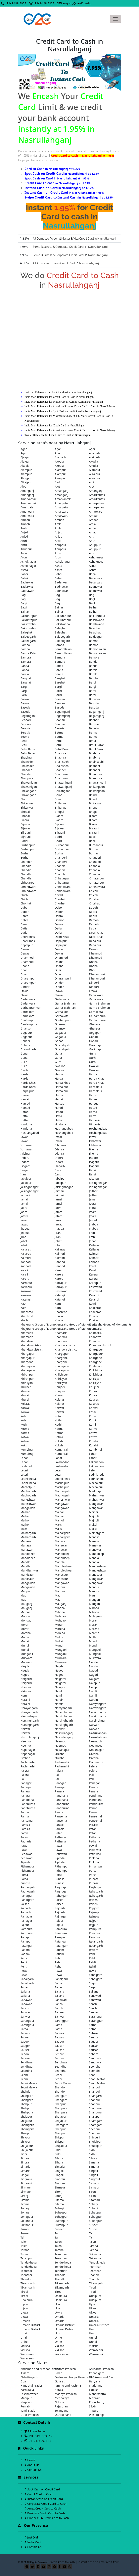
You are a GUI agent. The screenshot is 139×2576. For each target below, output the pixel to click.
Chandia (26, 866)
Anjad (24, 532)
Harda (24, 1074)
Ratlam (25, 1950)
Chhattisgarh (29, 2377)
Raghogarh (28, 1887)
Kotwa (93, 1433)
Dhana (59, 962)
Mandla (94, 1558)
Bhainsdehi (28, 762)
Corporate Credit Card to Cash (47, 2504)
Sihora (25, 2158)
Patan (93, 1829)
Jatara (58, 1212)
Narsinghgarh (30, 1720)
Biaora (59, 816)
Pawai (24, 1845)
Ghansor (60, 1024)
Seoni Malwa (97, 2079)
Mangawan (96, 1579)
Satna (58, 2025)
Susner (93, 2225)
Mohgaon (27, 1616)
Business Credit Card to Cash (46, 2513)
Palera (93, 1766)
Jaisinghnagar (98, 1183)
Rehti (58, 1962)
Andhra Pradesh (65, 2369)
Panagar (26, 1783)
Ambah (93, 516)
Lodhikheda (96, 1474)
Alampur (26, 470)
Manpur (60, 1587)
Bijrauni (94, 828)
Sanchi (59, 2004)
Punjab (25, 2406)
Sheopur (60, 2129)
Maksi (58, 1524)
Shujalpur (95, 2141)
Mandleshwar (63, 1566)
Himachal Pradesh (32, 2385)
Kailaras (94, 1245)
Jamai (24, 1199)
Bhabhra (60, 753)
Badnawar (61, 586)
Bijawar (25, 824)
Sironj (58, 2191)
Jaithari (59, 1191)
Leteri (24, 1470)
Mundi (93, 1641)
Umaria (59, 2317)
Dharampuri (97, 974)
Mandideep (28, 1554)
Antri (92, 536)
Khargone (61, 1358)
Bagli (92, 599)
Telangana (61, 2410)
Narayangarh (97, 1704)
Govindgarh (62, 1045)
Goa (23, 2381)
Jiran (58, 1233)
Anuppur (60, 545)
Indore (25, 1158)
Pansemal (61, 1816)
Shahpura (61, 2108)
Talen (24, 2241)
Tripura (93, 2410)
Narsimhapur (63, 1712)
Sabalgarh (95, 1975)
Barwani (26, 699)
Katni (24, 1303)
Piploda (60, 1858)
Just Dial (32, 2537)
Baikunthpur (29, 616)
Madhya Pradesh (66, 2394)
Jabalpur (26, 1178)
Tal (56, 2233)
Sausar (59, 2046)
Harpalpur (61, 1087)
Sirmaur (94, 2183)
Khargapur (96, 1349)
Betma (59, 732)
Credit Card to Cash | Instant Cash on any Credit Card (84, 2562)
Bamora (26, 657)
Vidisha (25, 2346)
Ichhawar (95, 1141)
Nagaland (27, 2402)
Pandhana (61, 1795)
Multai (25, 1637)
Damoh (59, 920)
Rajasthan (61, 2406)
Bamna (93, 641)
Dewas (25, 949)
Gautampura (97, 1016)
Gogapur (26, 1032)
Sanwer (25, 2012)
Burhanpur (28, 845)
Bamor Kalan (63, 649)
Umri (92, 2329)
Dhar (24, 970)
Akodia (59, 461)
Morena (60, 1629)
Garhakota (27, 1012)
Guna (24, 1053)
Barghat (26, 678)
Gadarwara (96, 995)
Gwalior (60, 1066)
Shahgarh (27, 2096)
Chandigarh (96, 2373)
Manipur (26, 2398)
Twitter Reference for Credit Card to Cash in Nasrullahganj (57, 435)
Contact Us (34, 2470)
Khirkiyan (61, 1379)
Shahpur (94, 2100)
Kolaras (60, 1399)
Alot (57, 482)
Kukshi (59, 1441)
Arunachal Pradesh (101, 2369)
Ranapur (94, 1933)
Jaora (92, 1203)
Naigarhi (26, 1679)
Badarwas (95, 578)
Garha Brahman (65, 1003)
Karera (59, 1274)
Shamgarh (96, 2121)
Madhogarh (28, 1491)
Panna (93, 1808)
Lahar (92, 1454)
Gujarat (60, 2381)
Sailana (25, 1991)
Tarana (93, 2246)
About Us (33, 2465)
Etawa (24, 991)
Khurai (93, 1391)
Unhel (59, 2337)
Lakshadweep (29, 2394)
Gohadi (93, 1037)
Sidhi (58, 2150)
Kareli (92, 1266)
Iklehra (59, 1149)
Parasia (25, 1825)
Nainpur (94, 1683)
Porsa (92, 1870)
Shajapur (26, 2116)
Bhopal (93, 807)
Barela (59, 670)
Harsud (94, 1099)
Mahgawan (62, 1504)
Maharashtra (97, 2394)
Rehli (92, 1954)
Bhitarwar (27, 803)
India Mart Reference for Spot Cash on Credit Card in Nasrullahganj (62, 411)
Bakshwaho (96, 620)
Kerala (59, 2390)
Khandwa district (31, 1345)
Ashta (58, 566)
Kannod (26, 1262)
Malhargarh (28, 1533)
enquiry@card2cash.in (78, 3)
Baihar (59, 607)
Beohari (26, 720)
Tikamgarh (28, 2283)
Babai (24, 574)
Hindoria (94, 1120)
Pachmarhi (28, 1762)
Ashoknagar (97, 557)
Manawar (61, 1545)
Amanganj (27, 491)
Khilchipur (95, 1370)
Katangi (60, 1295)
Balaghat (61, 628)
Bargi (92, 682)
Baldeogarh (28, 636)
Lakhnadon (62, 1462)
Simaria (94, 2162)
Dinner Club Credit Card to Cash (48, 2518)
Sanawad (95, 1996)
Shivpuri (26, 2137)
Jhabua (93, 1224)
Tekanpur (61, 2254)
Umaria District (30, 2325)
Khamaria (95, 1328)
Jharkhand (95, 2385)
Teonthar (95, 2266)
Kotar (92, 1412)
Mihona (60, 1608)
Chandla (94, 870)
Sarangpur (96, 2016)
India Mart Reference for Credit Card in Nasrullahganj (54, 425)
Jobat (24, 1241)
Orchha (59, 1754)
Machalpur (62, 1483)
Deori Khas (96, 932)
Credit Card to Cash (40, 2494)
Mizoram (95, 2398)
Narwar (94, 1725)
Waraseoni (96, 2350)
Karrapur (26, 1283)
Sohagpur (61, 2212)
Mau (23, 1595)
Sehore (25, 2054)
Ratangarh (62, 1941)
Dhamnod (95, 953)
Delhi (92, 2377)
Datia (24, 928)
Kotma (25, 1429)
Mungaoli (61, 1649)
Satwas (25, 2033)
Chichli (93, 891)
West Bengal (97, 2415)
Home (31, 2460)
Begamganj (62, 711)
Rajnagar (95, 1912)
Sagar (58, 1983)
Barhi (58, 691)
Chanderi (61, 857)
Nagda (93, 1662)
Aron (24, 553)
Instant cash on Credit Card (45, 2499)
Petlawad (95, 1850)
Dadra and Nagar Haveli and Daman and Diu (69, 2377)
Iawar (24, 1137)
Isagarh (94, 1162)
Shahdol (60, 2087)
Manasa (94, 1537)
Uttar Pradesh (30, 2415)
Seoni (24, 2075)
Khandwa (61, 1337)
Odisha (59, 2402)
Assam (25, 2373)
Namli (59, 1691)
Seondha (60, 2066)
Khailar (59, 1316)
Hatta (24, 1116)
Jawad (24, 1220)
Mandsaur (27, 1574)
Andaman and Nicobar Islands (35, 2369)
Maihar (25, 1512)
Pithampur (27, 1866)
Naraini (25, 1700)
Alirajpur (94, 474)
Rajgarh (26, 1908)
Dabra (93, 912)
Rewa (24, 1970)
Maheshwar (96, 1495)
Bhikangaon (97, 787)
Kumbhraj (27, 1449)
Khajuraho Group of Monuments (35, 1324)
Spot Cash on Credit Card (43, 2489)
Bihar (58, 2373)
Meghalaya (62, 2398)
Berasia (94, 724)
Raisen (59, 1900)
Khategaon (28, 1366)
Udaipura (61, 2296)
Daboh (25, 907)
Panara (93, 1787)
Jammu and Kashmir (68, 2385)
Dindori (60, 982)
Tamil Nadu (28, 2410)
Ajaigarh (94, 453)
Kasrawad (95, 1287)
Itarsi (58, 1170)
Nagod (59, 1670)
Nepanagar (96, 1745)
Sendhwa (95, 2058)
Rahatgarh (96, 1891)
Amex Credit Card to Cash (44, 2508)
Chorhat (60, 899)
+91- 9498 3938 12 (17, 3)
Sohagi (93, 2204)
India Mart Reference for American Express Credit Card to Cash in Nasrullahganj (70, 406)
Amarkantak (97, 495)
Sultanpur (27, 2221)
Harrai (25, 1095)
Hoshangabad (64, 1128)
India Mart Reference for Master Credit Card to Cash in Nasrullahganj (63, 401)
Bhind (59, 795)
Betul (24, 741)
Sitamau (26, 2200)
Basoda (94, 703)
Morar (93, 1620)
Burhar (93, 849)
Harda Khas (96, 1078)
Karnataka (27, 2390)
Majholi (94, 1516)
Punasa (59, 1879)
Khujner (26, 1387)
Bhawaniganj (29, 782)
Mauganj (95, 1599)
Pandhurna (28, 1804)
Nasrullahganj (64, 1733)
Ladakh (94, 2390)
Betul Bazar (96, 745)
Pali (57, 1775)
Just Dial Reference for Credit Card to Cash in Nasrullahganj (58, 392)
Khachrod (95, 1308)
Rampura (26, 1929)
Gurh (92, 1058)
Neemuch (27, 1741)
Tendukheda (29, 2262)
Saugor (93, 2037)
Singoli (59, 2171)
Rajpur (59, 1920)
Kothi (58, 1420)
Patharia (60, 1837)
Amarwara (27, 511)
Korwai (25, 1408)
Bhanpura (61, 774)
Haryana (94, 2381)
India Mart (34, 2542)
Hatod (59, 1108)
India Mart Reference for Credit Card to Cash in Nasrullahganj (59, 396)
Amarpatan (62, 503)
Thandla (60, 2275)
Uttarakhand (63, 2415)
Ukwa (92, 2308)
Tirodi (93, 2287)
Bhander (94, 766)
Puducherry (96, 2402)
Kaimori (60, 1253)
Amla (58, 524)
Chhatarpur (62, 878)
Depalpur (61, 941)
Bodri (58, 837)
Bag (23, 595)
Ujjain (24, 2304)
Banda (93, 661)
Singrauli (26, 2179)
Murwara (26, 1658)
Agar (24, 449)
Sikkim (93, 2406)
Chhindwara (28, 887)
